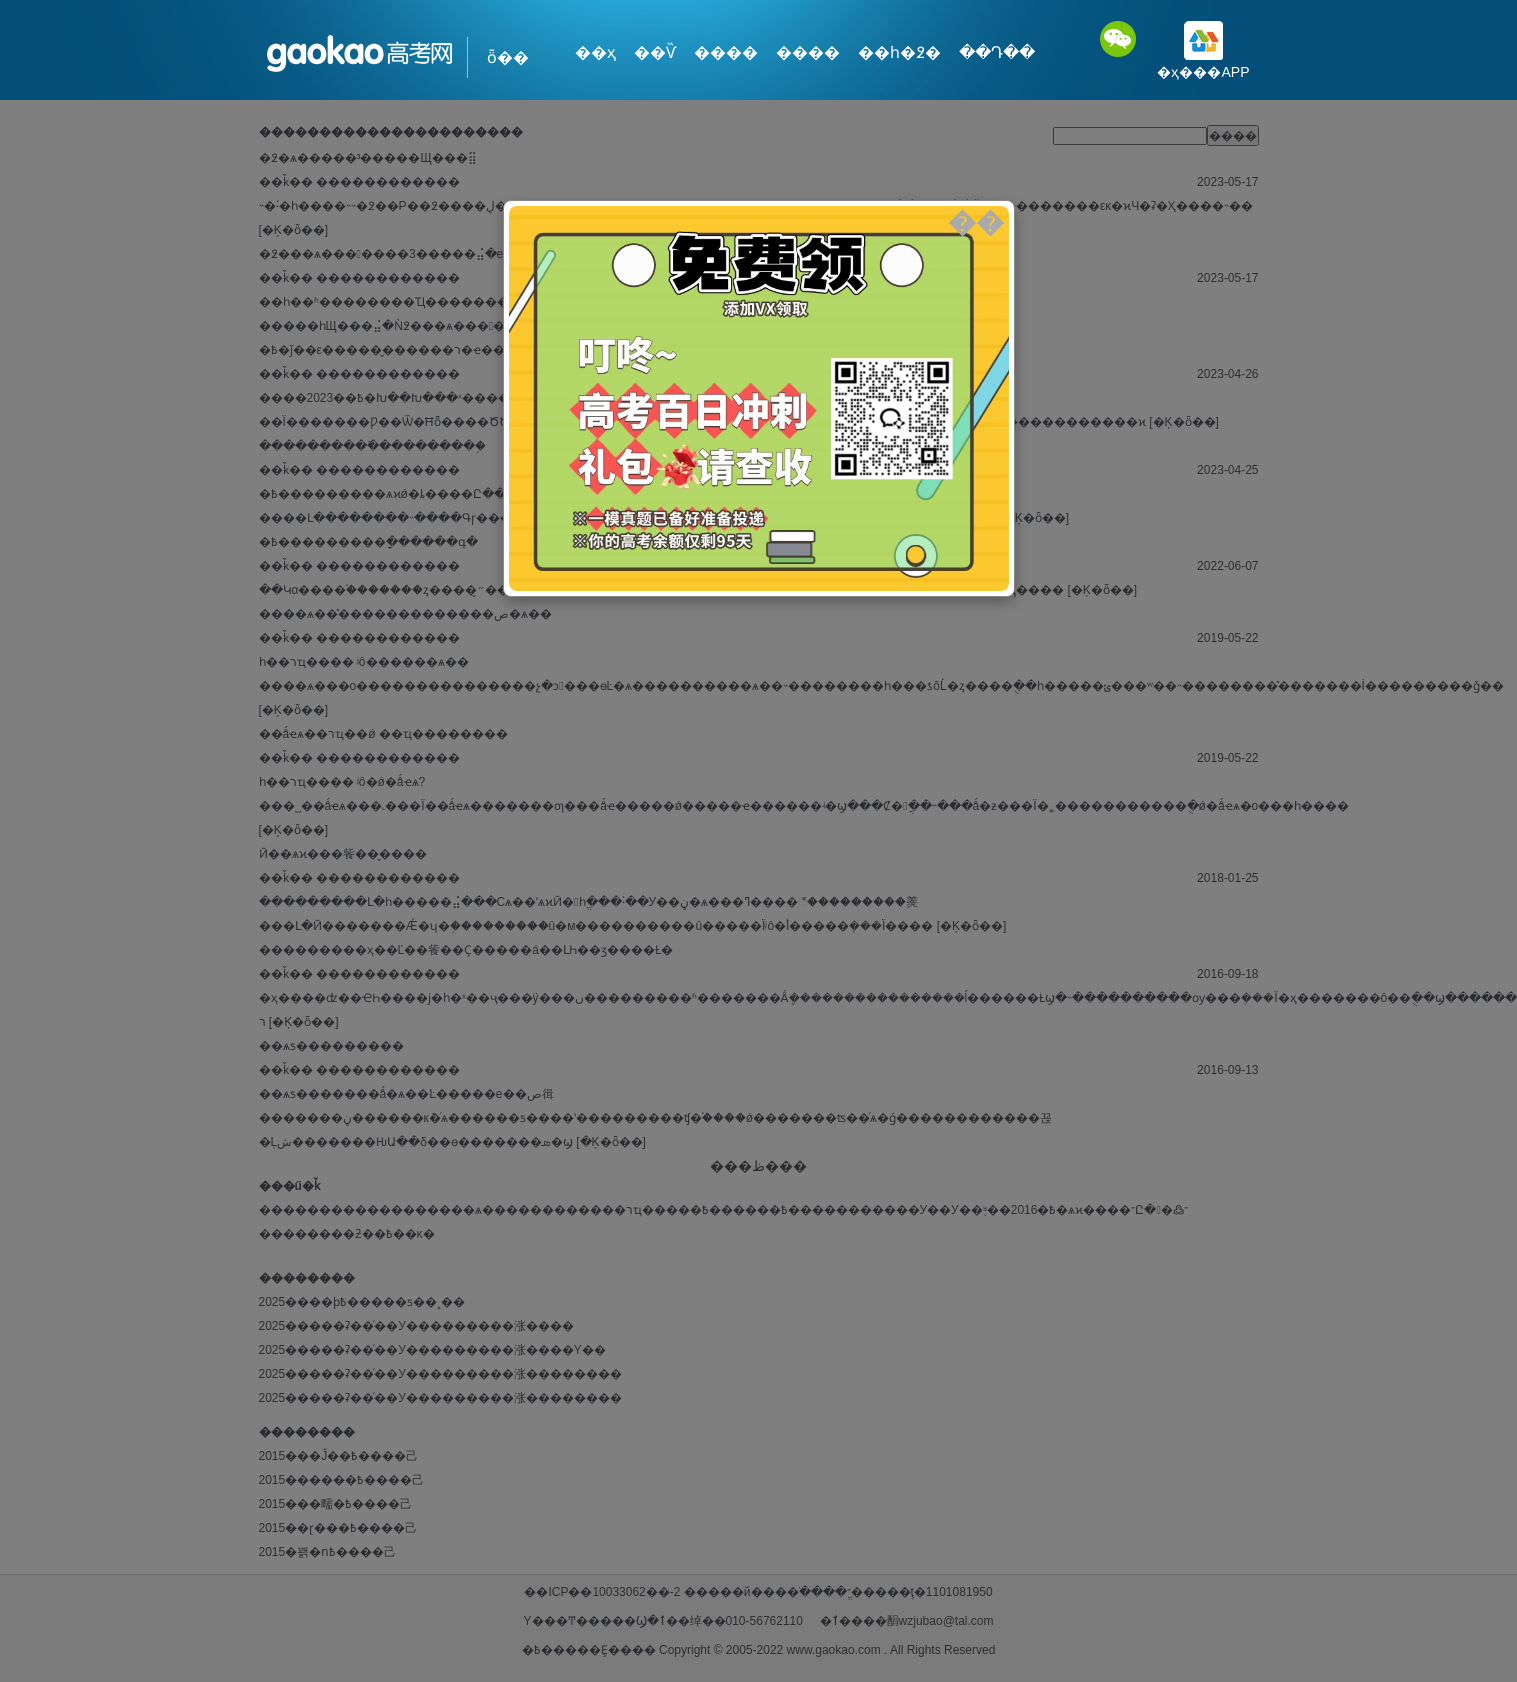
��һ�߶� (899, 52)
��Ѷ (655, 52)
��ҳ (595, 52)
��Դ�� (997, 52)
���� (726, 52)
